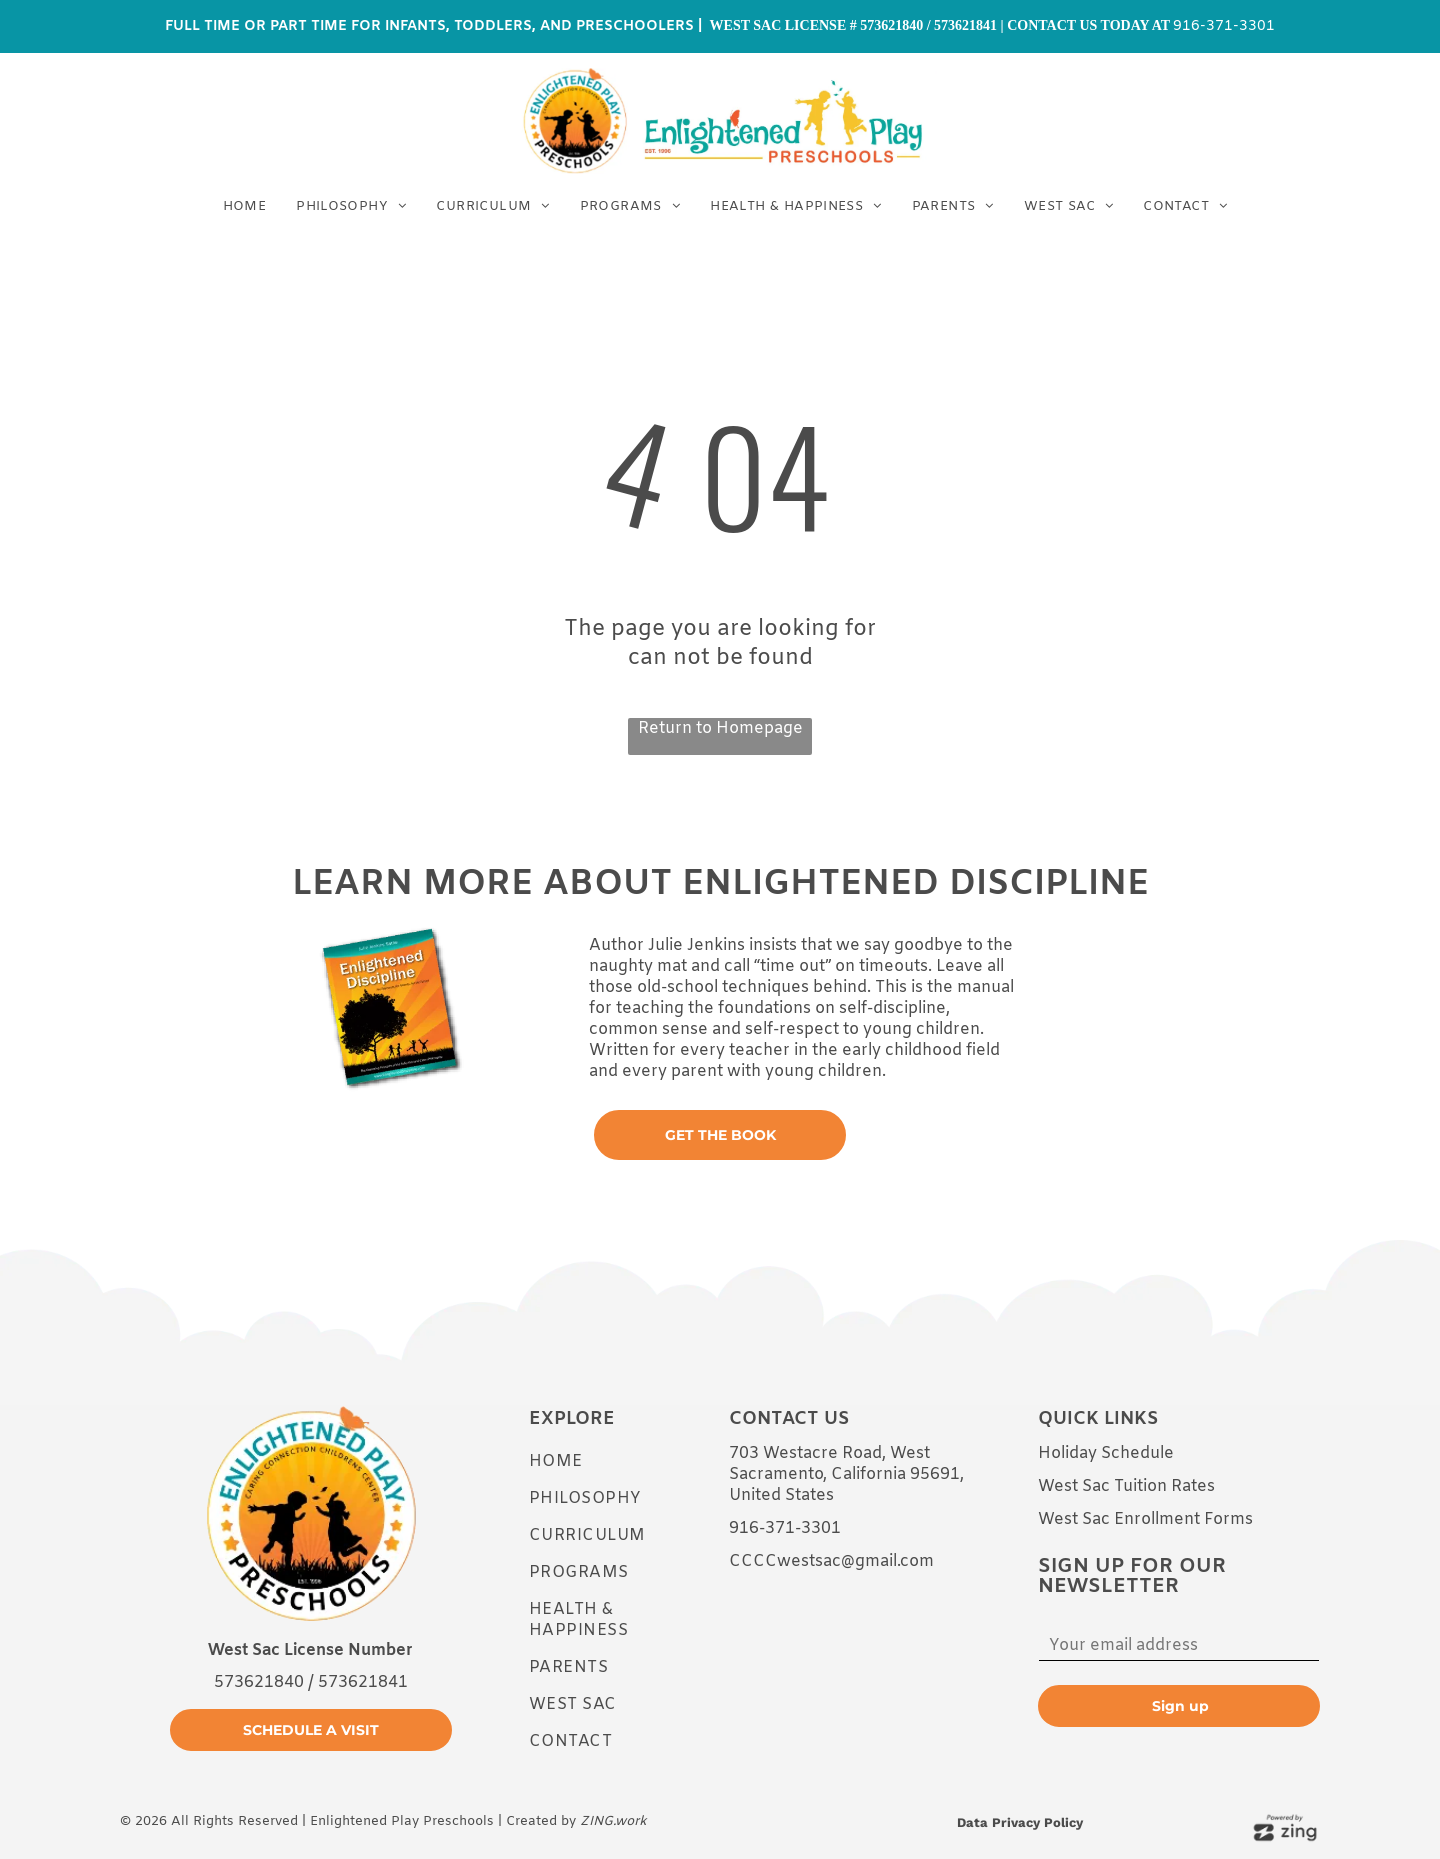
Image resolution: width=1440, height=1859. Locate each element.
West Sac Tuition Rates (1126, 1486)
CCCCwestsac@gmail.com (831, 1561)
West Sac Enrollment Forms (1145, 1519)
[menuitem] (245, 206)
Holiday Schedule (1106, 1453)
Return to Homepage (720, 728)
